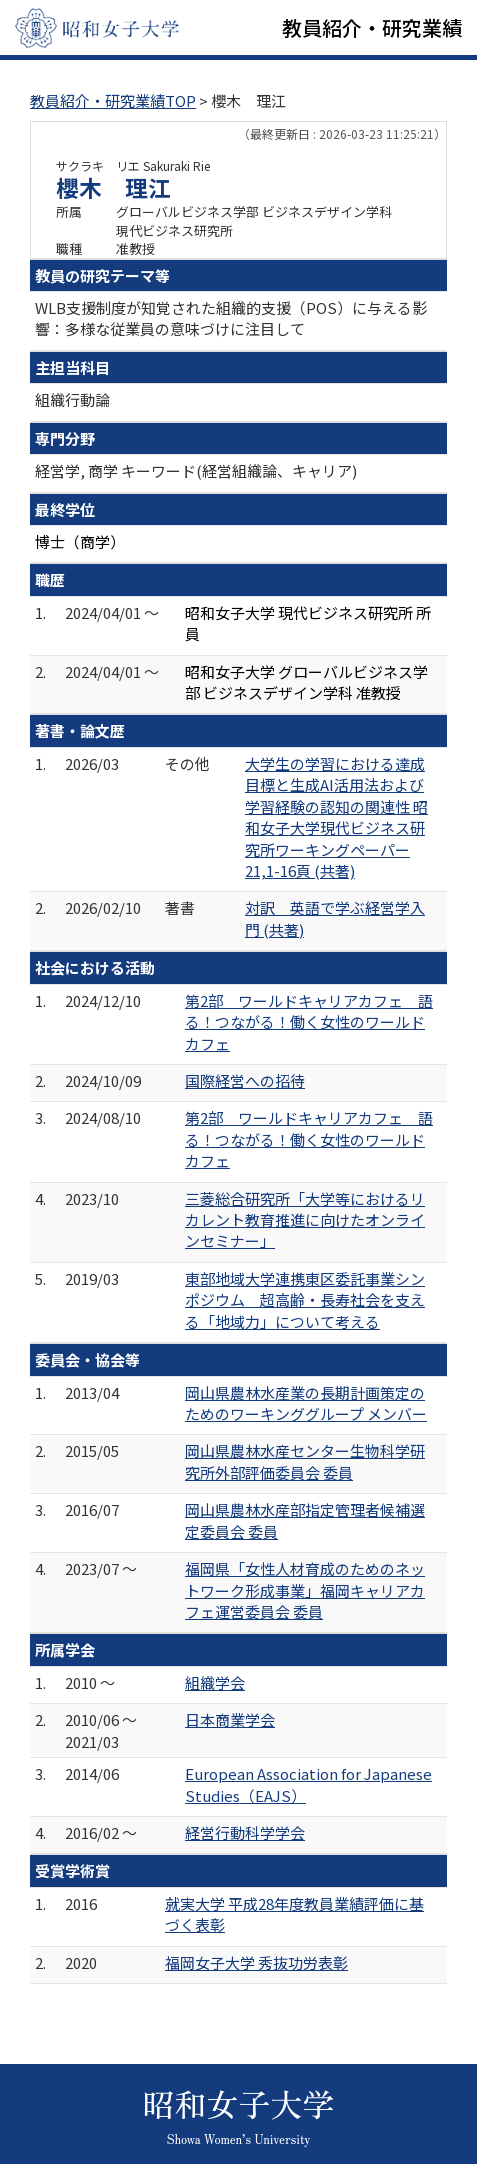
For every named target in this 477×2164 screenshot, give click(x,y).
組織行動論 (72, 399)
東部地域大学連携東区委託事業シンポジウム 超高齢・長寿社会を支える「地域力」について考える (305, 1300)
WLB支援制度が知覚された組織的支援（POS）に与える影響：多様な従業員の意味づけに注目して (231, 318)
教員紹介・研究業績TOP (113, 100)
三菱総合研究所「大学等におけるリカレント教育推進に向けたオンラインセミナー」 (305, 1220)
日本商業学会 (230, 1719)
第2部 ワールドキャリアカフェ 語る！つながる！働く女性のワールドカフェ (309, 1022)
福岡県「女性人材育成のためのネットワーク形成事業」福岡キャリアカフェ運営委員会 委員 (305, 1590)
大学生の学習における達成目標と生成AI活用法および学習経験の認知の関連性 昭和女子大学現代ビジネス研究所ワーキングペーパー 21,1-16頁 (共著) (336, 817)
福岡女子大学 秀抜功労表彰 (256, 1962)
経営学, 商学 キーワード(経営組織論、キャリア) (196, 470)
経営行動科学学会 (245, 1832)
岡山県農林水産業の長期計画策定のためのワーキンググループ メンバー (306, 1403)
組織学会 (215, 1682)
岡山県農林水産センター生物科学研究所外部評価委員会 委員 (305, 1461)
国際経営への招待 (245, 1080)
